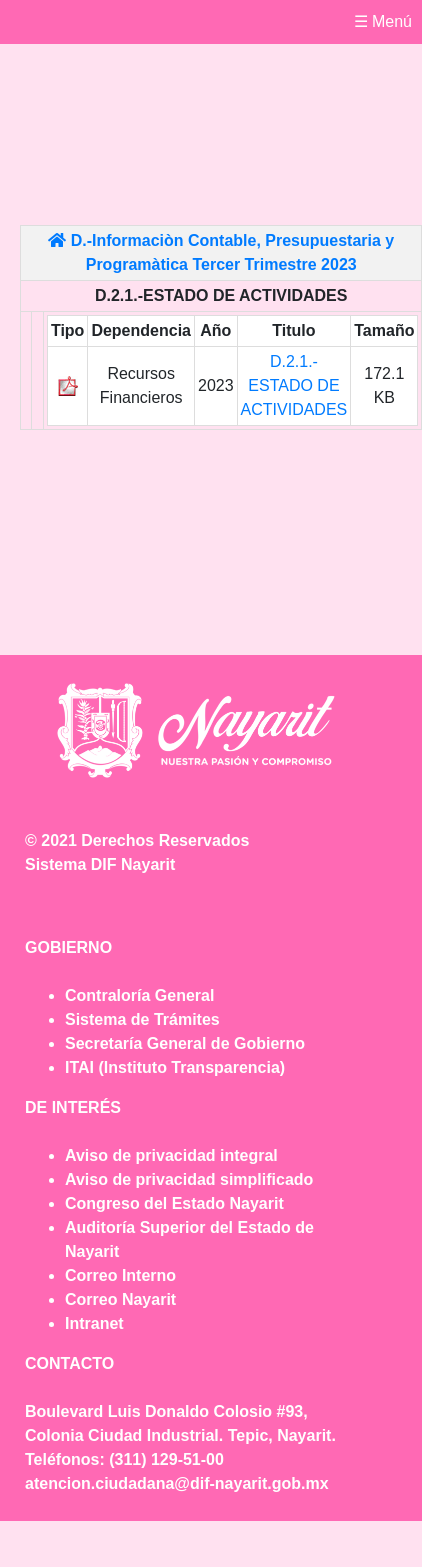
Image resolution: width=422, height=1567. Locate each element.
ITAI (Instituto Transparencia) (175, 1067)
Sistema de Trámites (142, 1019)
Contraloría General (139, 995)
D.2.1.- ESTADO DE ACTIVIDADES (294, 385)
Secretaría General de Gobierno (185, 1043)
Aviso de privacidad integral (171, 1155)
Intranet (94, 1323)
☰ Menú (383, 21)
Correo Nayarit (120, 1299)
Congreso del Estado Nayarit (174, 1203)
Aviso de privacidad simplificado (189, 1179)
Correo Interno (120, 1275)
